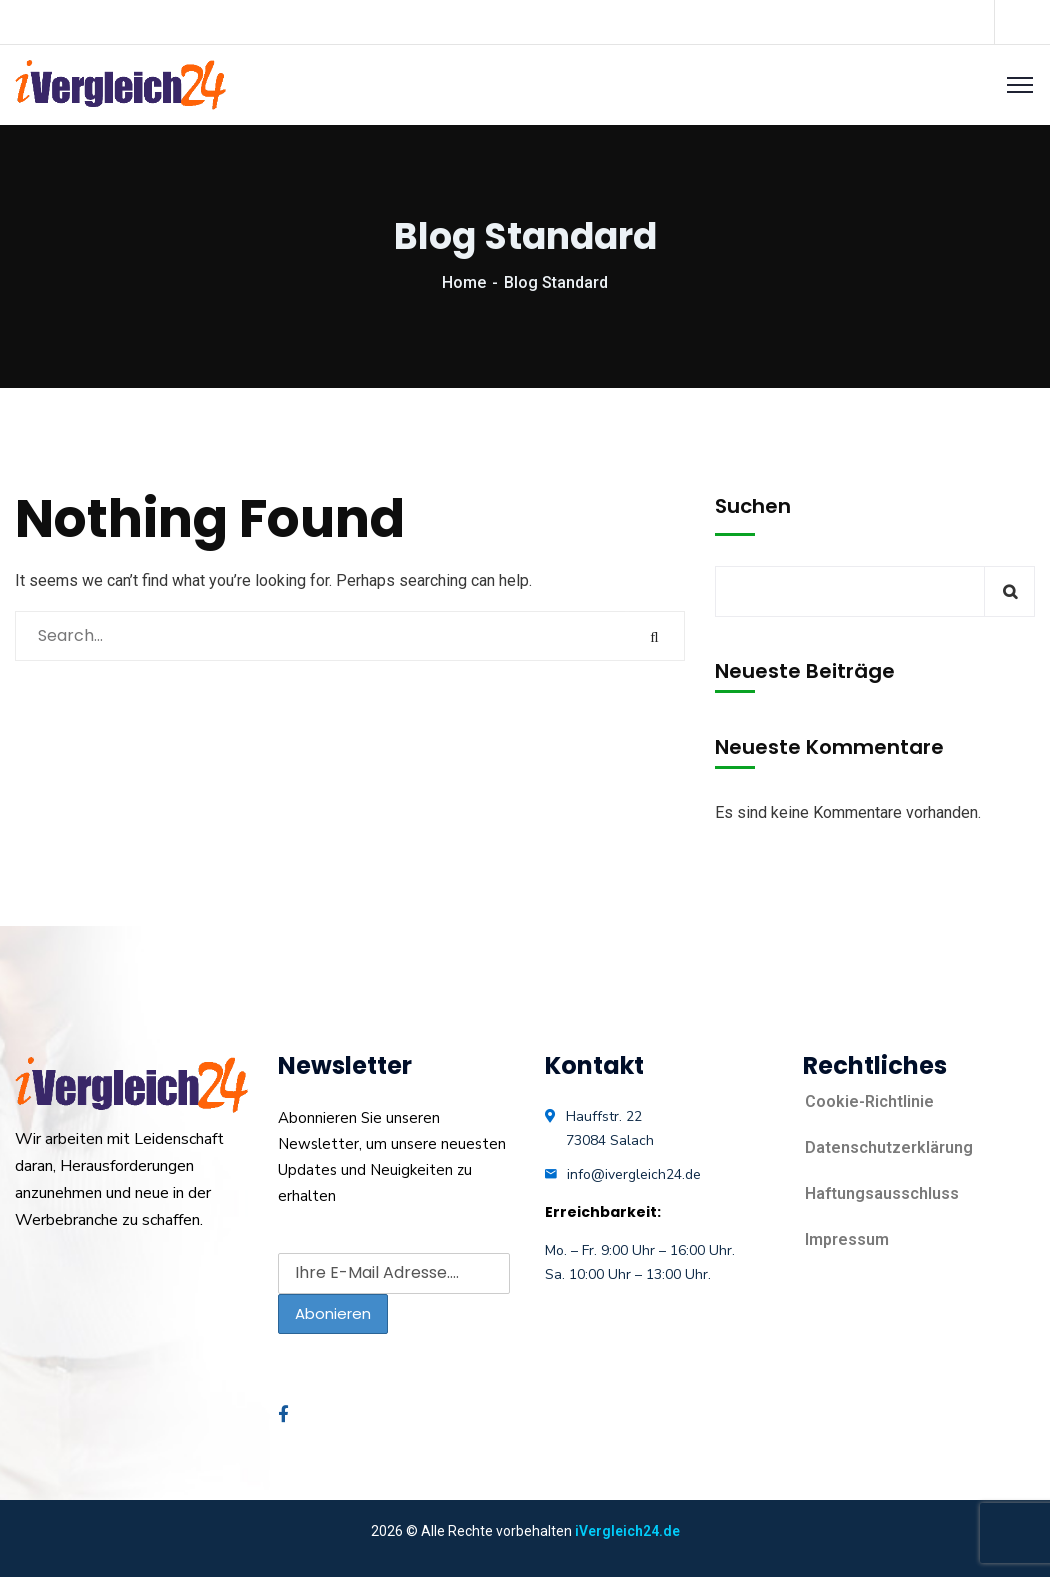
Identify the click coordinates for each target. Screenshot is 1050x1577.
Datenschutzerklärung (889, 1147)
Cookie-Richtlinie (869, 1101)
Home (464, 282)
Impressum (847, 1239)
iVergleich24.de (627, 1531)
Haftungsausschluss (882, 1193)
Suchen (753, 506)
